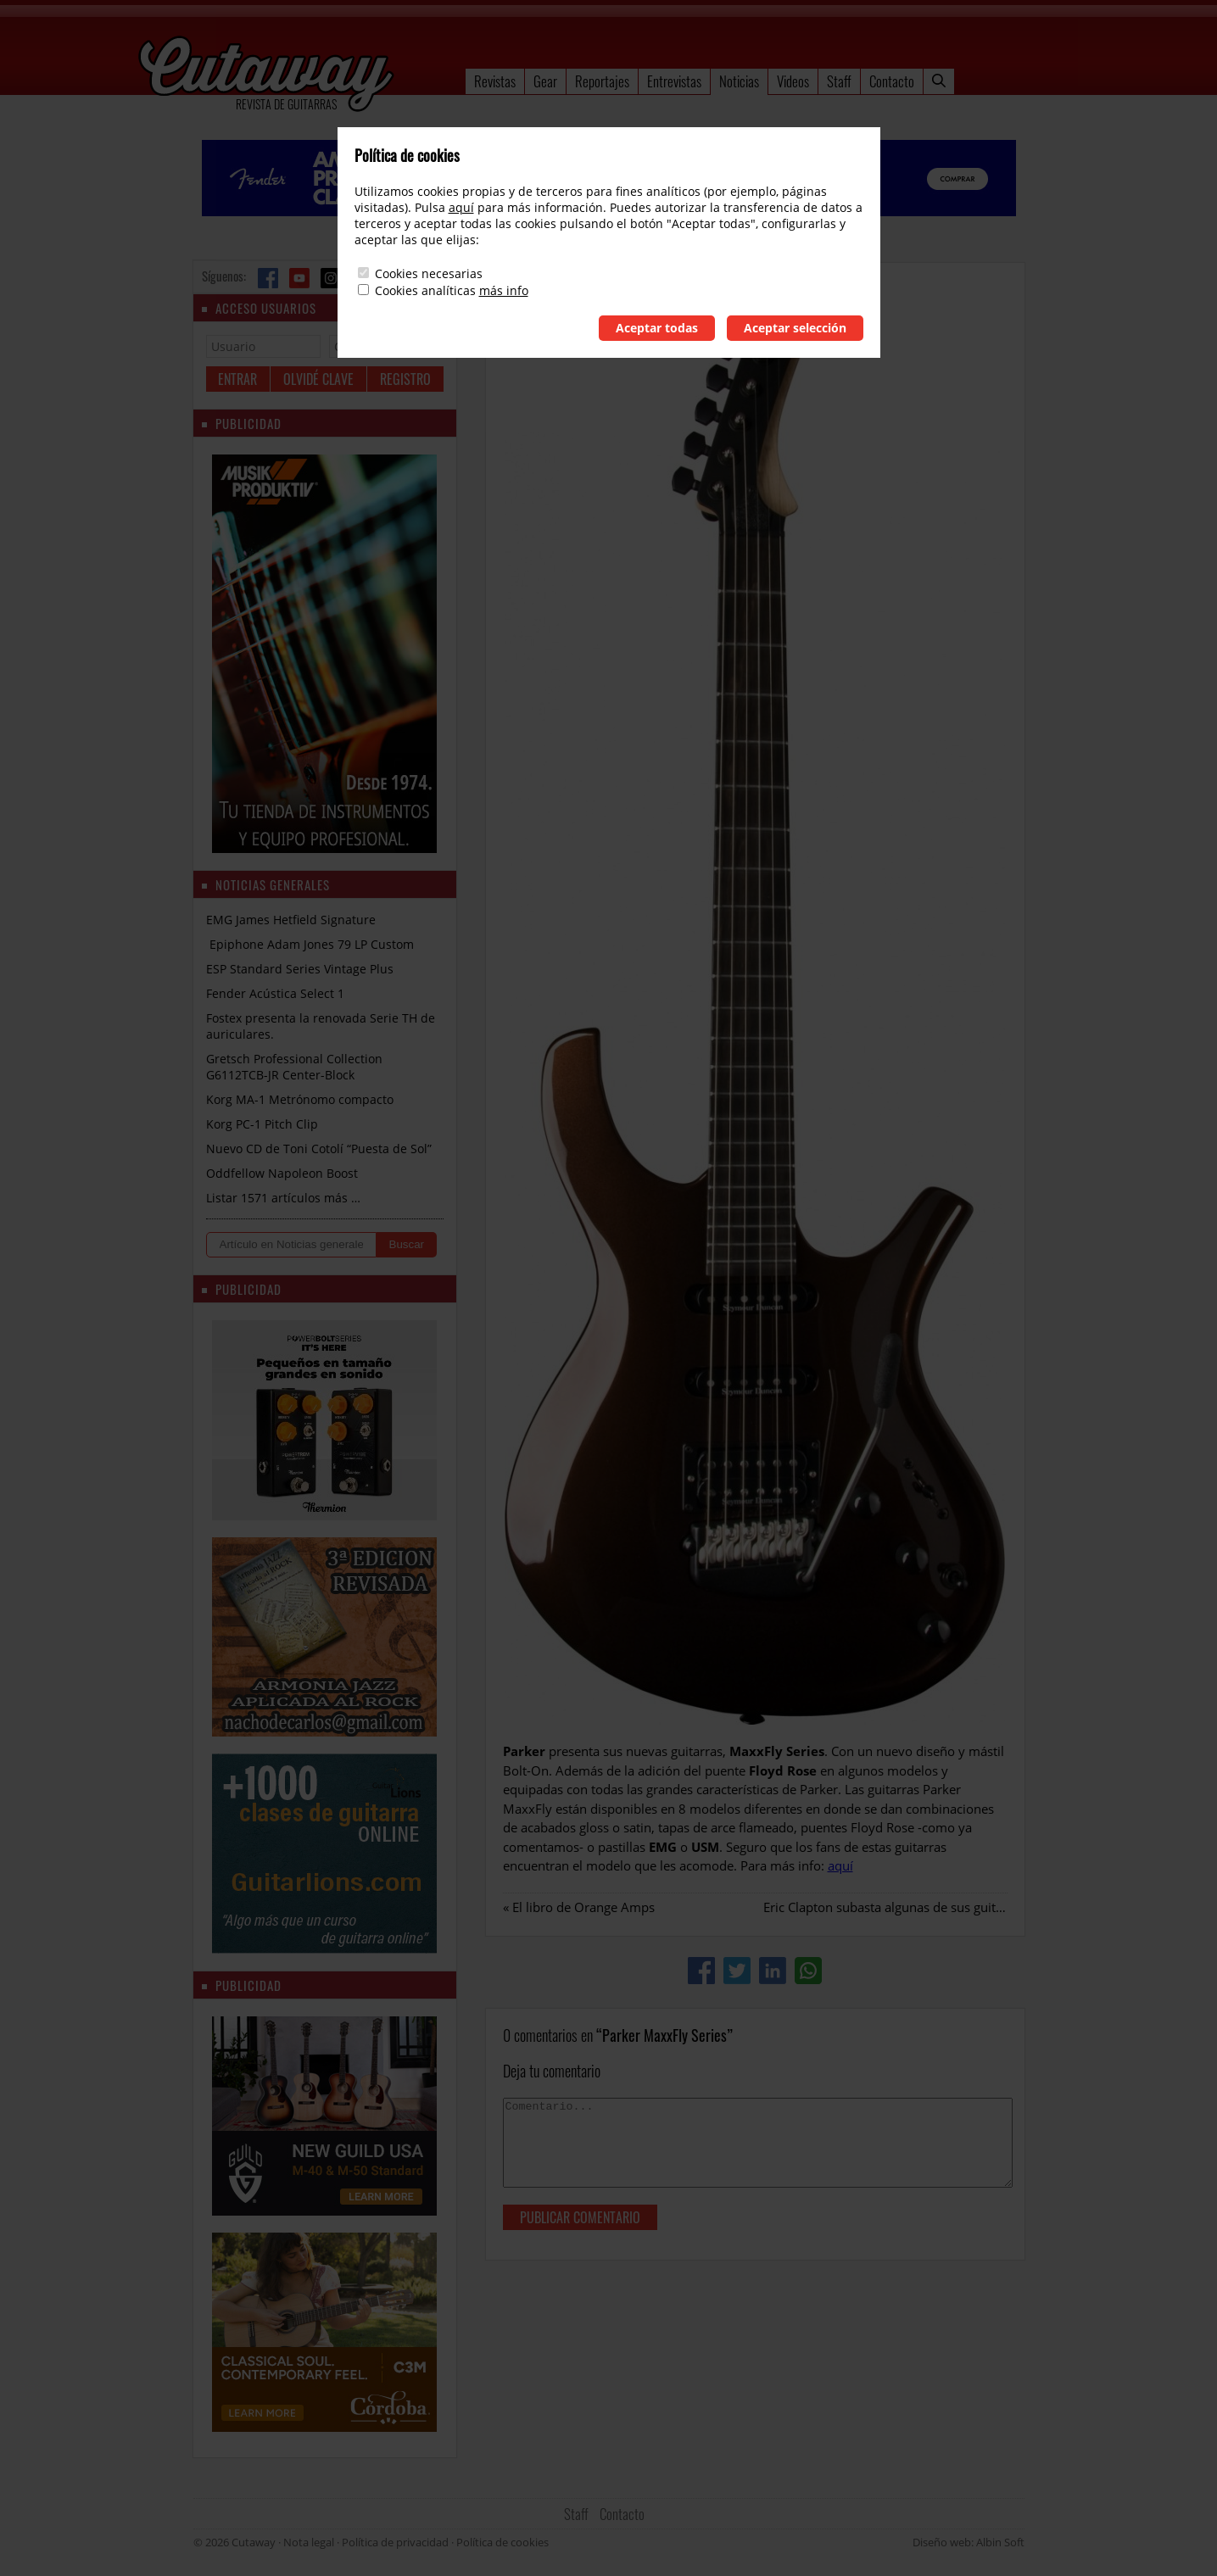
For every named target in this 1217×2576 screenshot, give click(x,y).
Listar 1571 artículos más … (283, 1198)
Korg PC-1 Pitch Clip (262, 1124)
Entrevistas (674, 81)
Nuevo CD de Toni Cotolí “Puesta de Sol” (319, 1148)
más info (503, 290)
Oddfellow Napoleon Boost (282, 1173)
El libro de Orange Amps (583, 1907)
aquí (840, 1865)
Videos (793, 81)
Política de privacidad (395, 2542)
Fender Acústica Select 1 (275, 993)
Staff (839, 81)
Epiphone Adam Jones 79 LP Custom (310, 944)
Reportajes (602, 81)
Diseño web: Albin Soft (968, 2542)
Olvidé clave (318, 379)
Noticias (739, 81)
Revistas (495, 81)
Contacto (891, 81)
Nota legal (308, 2542)
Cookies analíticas (425, 290)
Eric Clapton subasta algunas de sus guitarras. (896, 1907)
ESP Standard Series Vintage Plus (300, 969)
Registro (405, 379)
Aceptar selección (795, 328)
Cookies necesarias (429, 273)
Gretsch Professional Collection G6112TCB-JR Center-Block (294, 1067)
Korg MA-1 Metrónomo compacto (300, 1099)
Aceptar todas (657, 328)
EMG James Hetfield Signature (291, 920)
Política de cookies (502, 2542)
